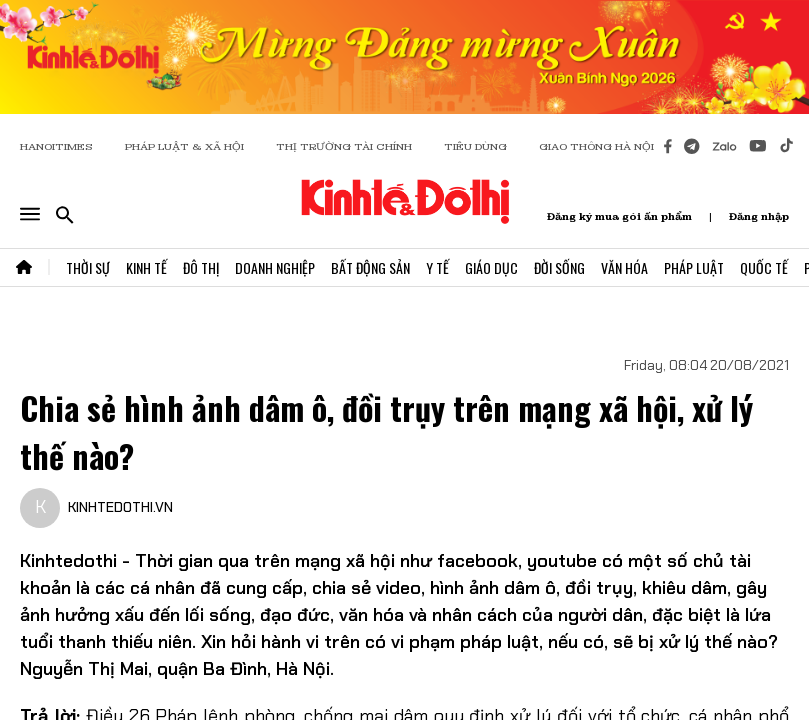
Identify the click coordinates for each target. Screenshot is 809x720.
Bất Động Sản (370, 267)
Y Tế (437, 267)
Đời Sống (559, 267)
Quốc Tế (764, 267)
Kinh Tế (146, 267)
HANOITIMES (56, 146)
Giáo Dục (491, 267)
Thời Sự (88, 267)
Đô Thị (201, 267)
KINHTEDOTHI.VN (120, 507)
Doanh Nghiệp (275, 267)
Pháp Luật (694, 267)
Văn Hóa (624, 267)
